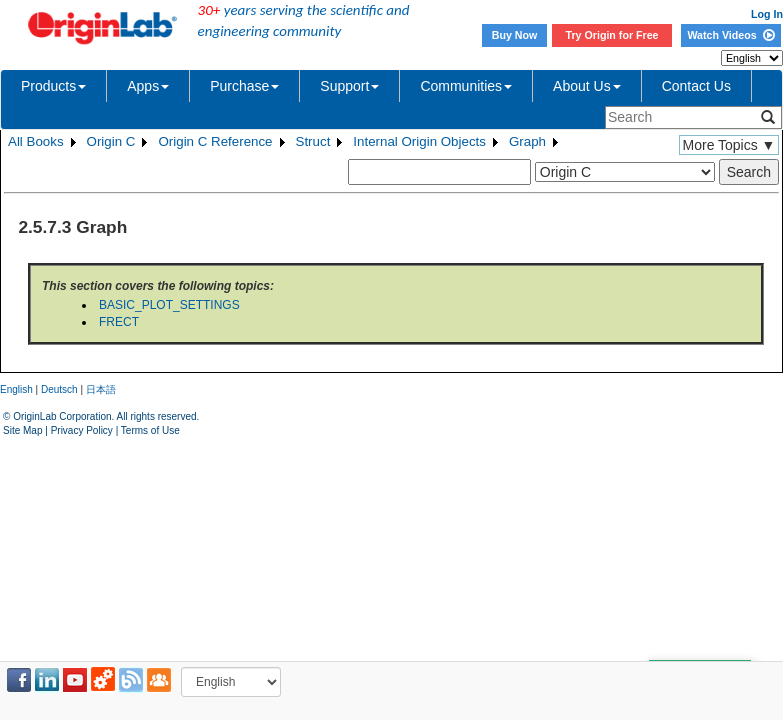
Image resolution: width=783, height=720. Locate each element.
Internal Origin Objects (419, 141)
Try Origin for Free (612, 35)
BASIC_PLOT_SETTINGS (169, 305)
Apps (148, 86)
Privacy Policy (82, 430)
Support (349, 86)
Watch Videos (730, 35)
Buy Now (515, 35)
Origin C (111, 141)
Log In (767, 14)
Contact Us (696, 86)
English (16, 389)
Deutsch (59, 389)
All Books (36, 141)
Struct (313, 141)
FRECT (119, 322)
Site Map (22, 430)
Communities (466, 86)
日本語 (101, 389)
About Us (587, 86)
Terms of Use (150, 430)
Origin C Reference (215, 141)
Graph (527, 141)
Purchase (244, 86)
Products (53, 86)
